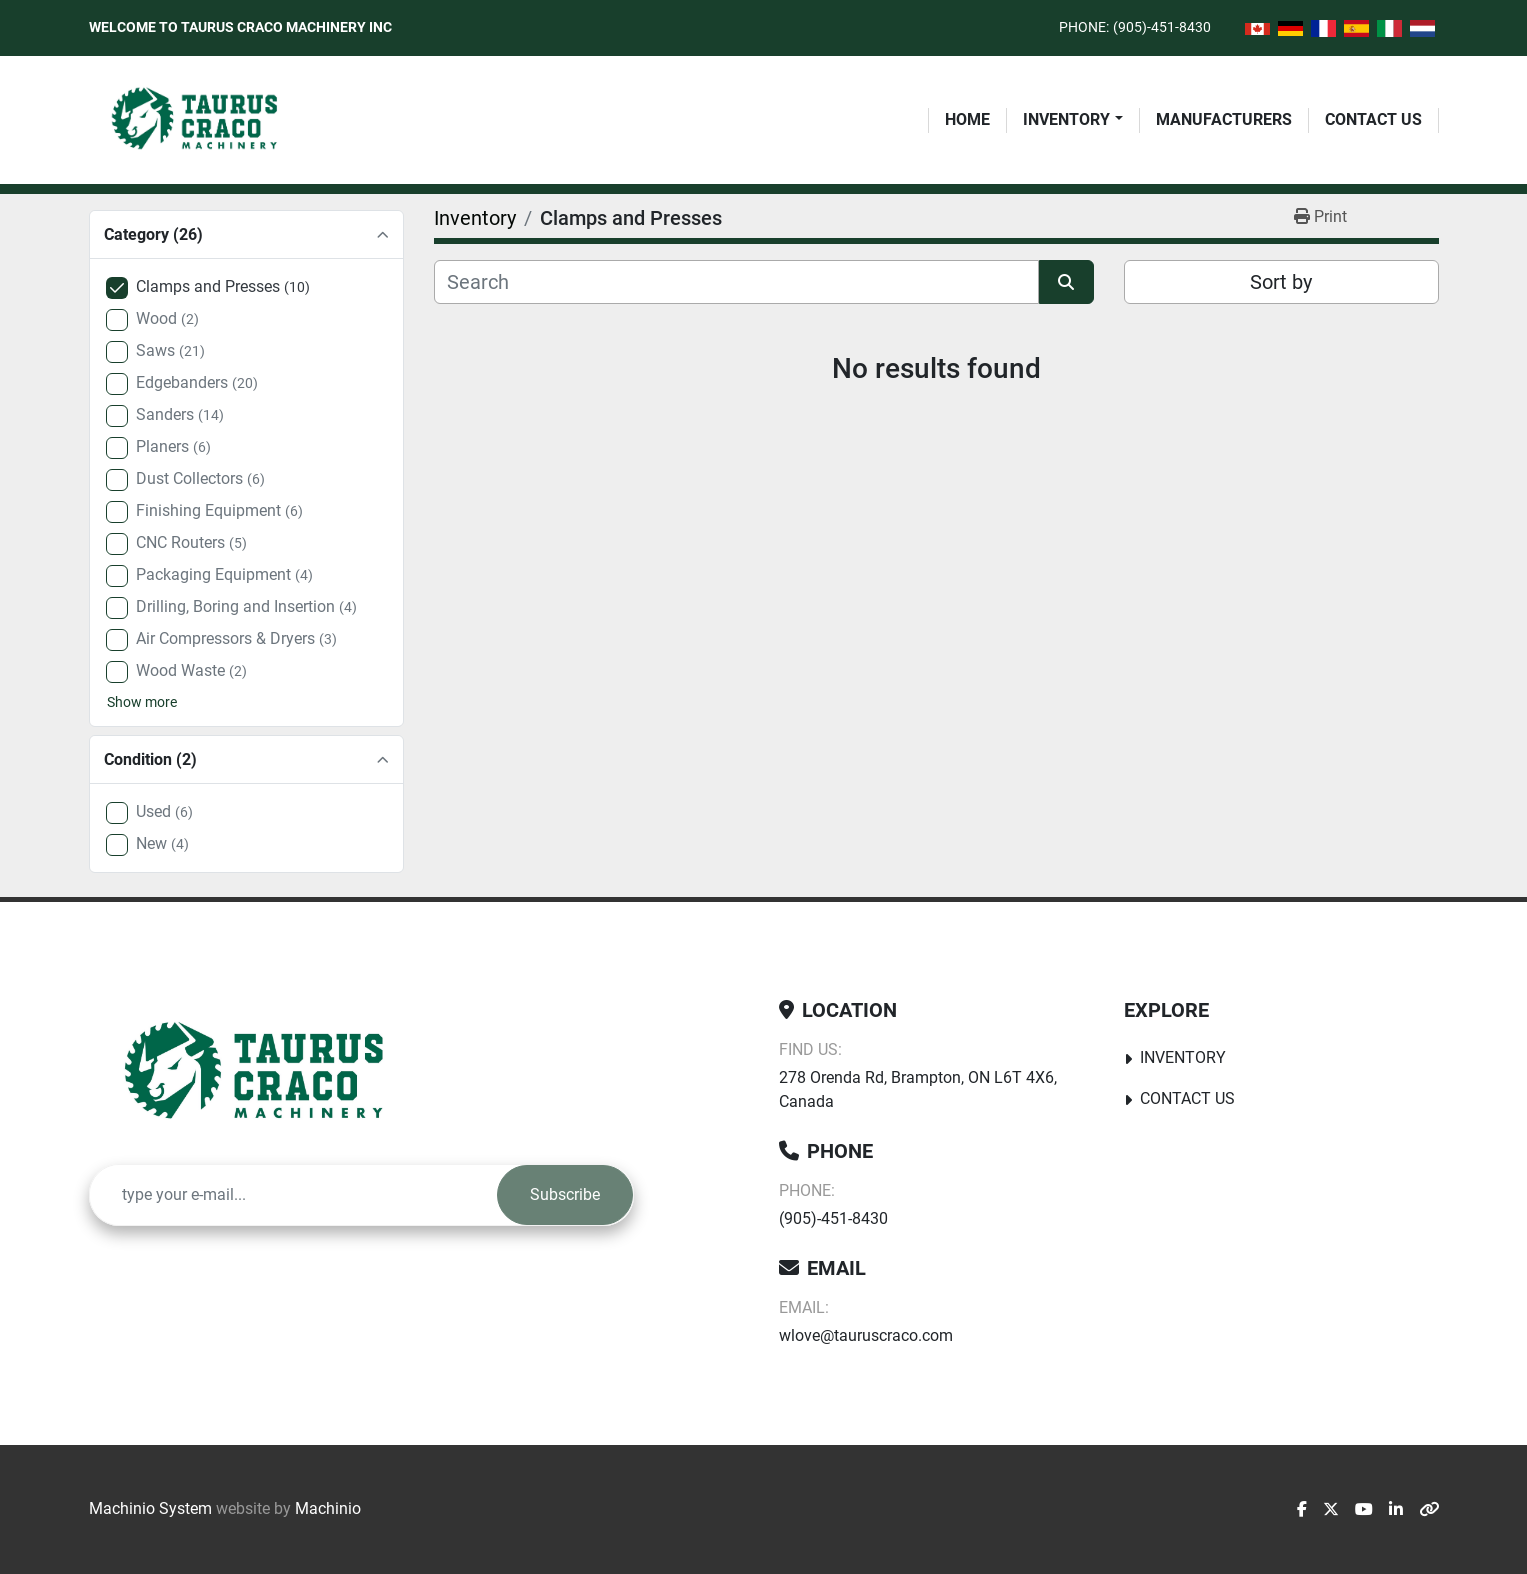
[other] (1429, 1510)
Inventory (1066, 119)
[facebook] (1302, 1510)
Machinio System (150, 1508)
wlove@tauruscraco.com (866, 1335)
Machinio (328, 1508)
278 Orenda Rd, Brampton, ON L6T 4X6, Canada (918, 1089)
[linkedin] (1396, 1510)
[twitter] (1331, 1510)
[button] (1072, 120)
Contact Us (1373, 119)
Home (967, 119)
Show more (142, 702)
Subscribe (565, 1194)
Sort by (1281, 282)
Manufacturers (1224, 119)
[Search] (736, 282)
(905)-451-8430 (1162, 27)
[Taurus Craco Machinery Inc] (268, 1073)
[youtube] (1364, 1510)
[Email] (293, 1195)
